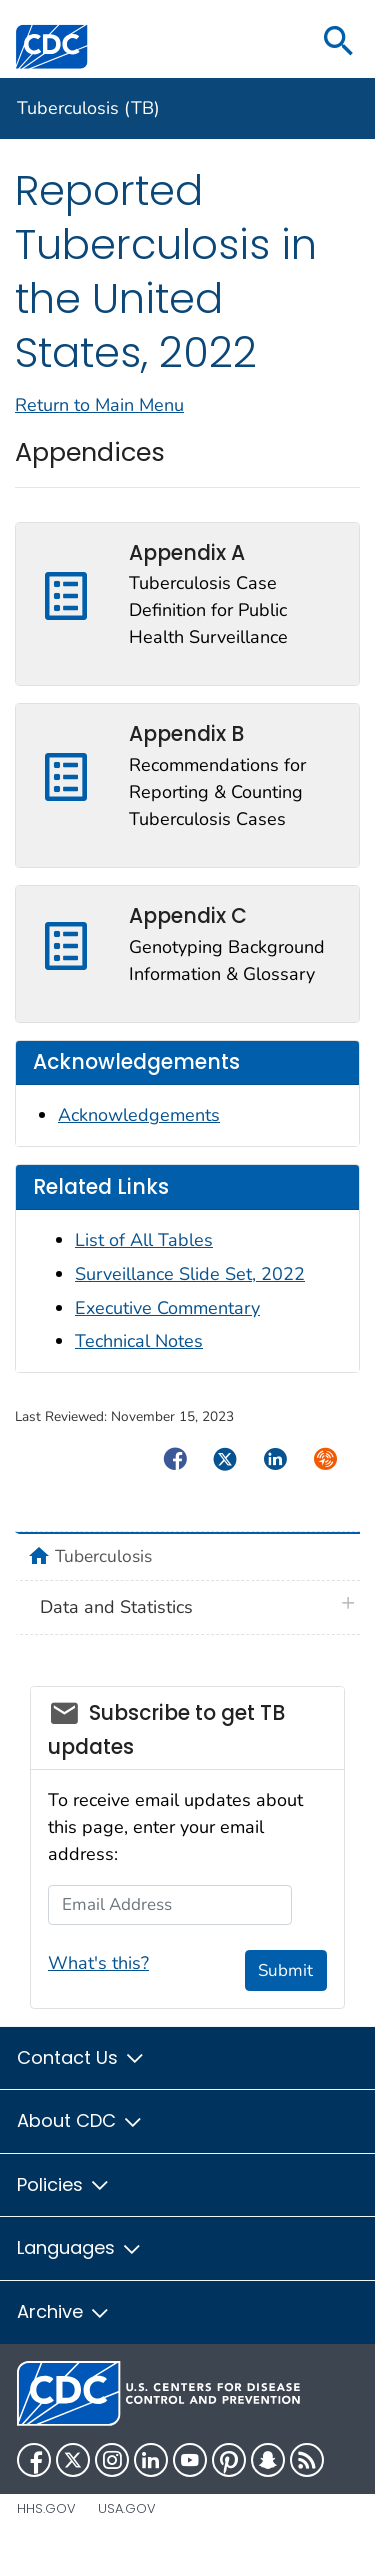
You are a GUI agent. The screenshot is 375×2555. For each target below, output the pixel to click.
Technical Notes (139, 1341)
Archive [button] (64, 2311)
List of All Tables (144, 1240)
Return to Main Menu (99, 405)
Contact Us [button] (81, 2057)
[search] (339, 42)
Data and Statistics (116, 1607)
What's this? (98, 1963)
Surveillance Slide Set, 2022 (190, 1274)
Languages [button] (80, 2247)
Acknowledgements (139, 1115)
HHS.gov (46, 2508)
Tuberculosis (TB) (88, 108)
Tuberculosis (103, 1556)
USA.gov (127, 2508)
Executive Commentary (167, 1308)
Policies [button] (64, 2184)
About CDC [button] (80, 2120)
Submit (285, 1970)
